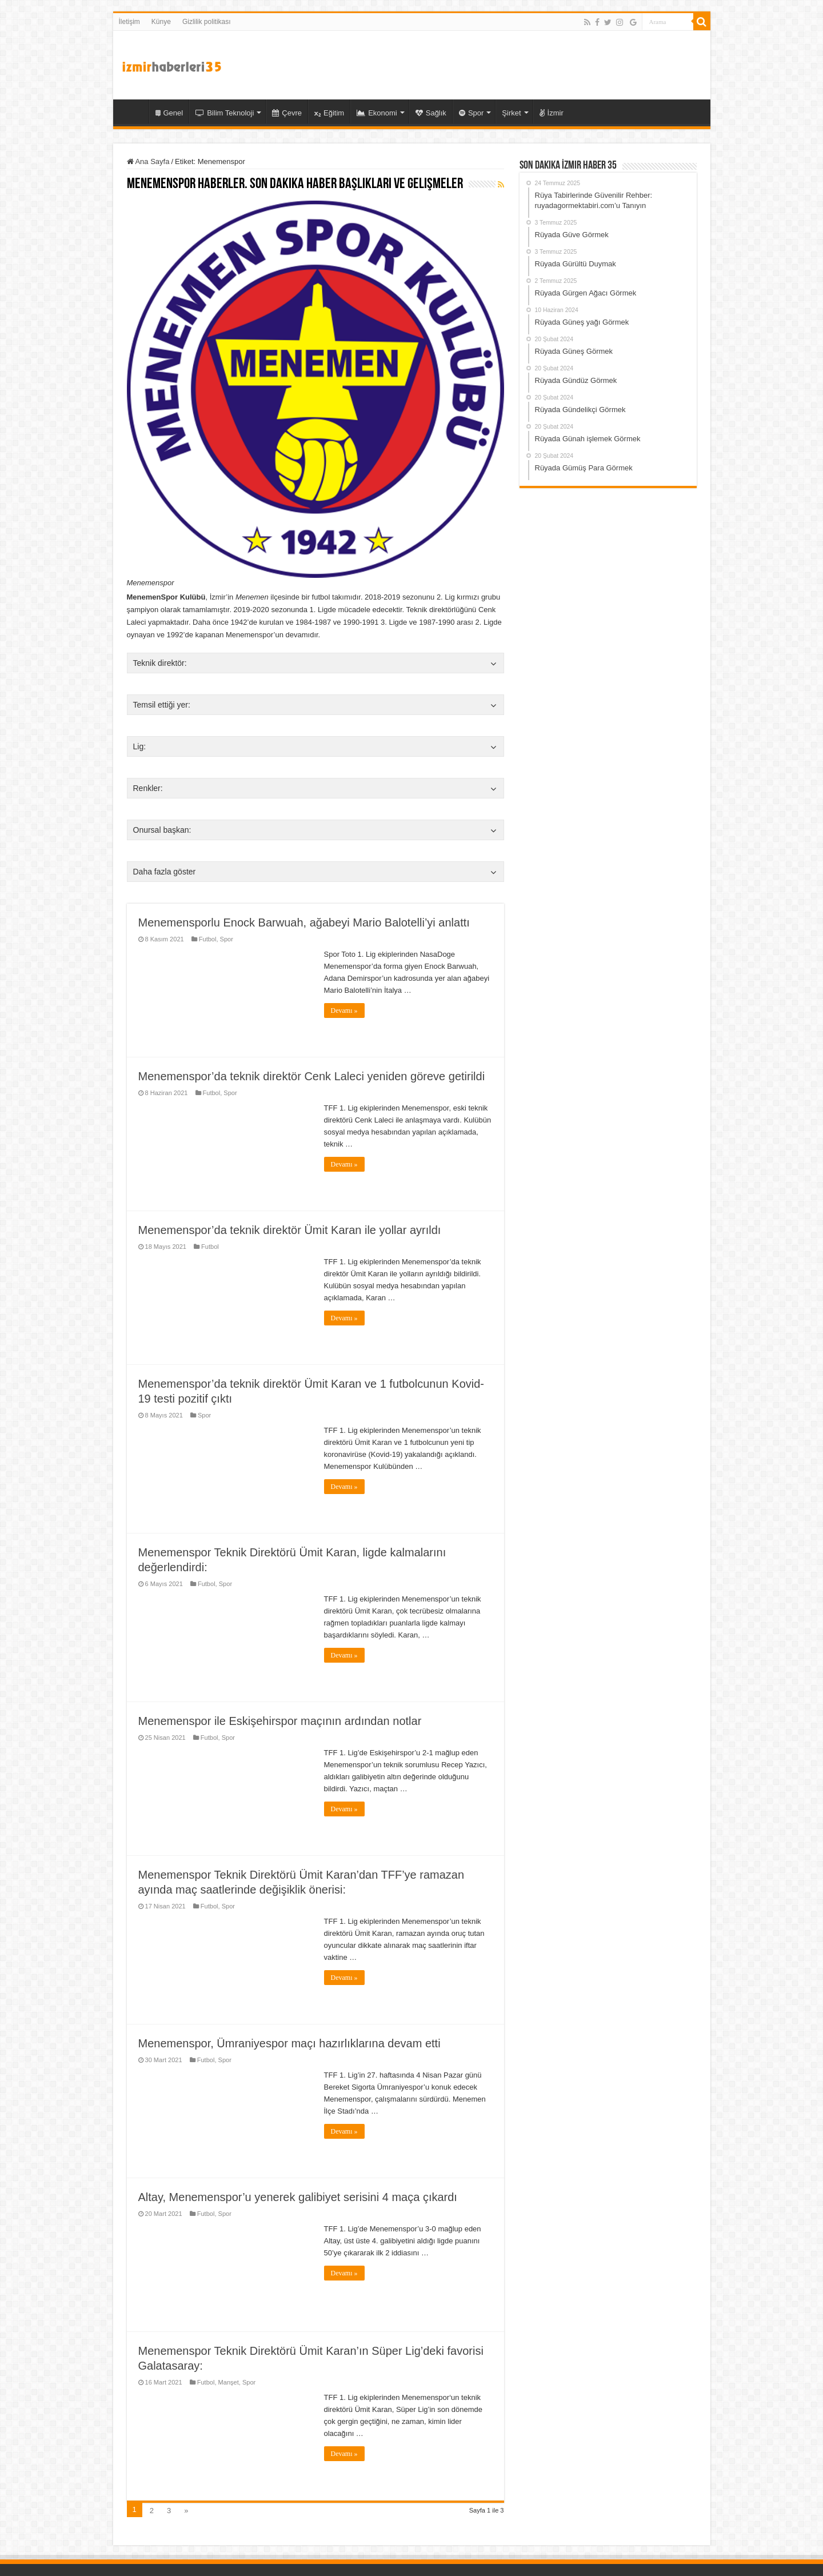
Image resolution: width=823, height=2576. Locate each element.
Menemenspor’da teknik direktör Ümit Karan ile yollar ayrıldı (289, 1230)
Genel (169, 113)
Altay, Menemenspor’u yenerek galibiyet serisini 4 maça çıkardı (297, 2197)
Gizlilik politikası (206, 22)
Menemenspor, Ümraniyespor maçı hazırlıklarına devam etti (289, 2043)
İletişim (129, 22)
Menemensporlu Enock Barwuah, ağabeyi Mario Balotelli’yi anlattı (304, 922)
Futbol (208, 939)
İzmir (552, 113)
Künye (161, 22)
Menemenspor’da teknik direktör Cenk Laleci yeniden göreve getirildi (311, 1076)
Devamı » (344, 1011)
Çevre (287, 113)
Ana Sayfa (148, 161)
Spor (471, 113)
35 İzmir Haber (134, 111)
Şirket (511, 113)
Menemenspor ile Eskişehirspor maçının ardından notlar (280, 1721)
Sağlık (431, 113)
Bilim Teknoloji (224, 113)
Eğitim (329, 113)
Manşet (228, 2382)
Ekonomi (377, 113)
